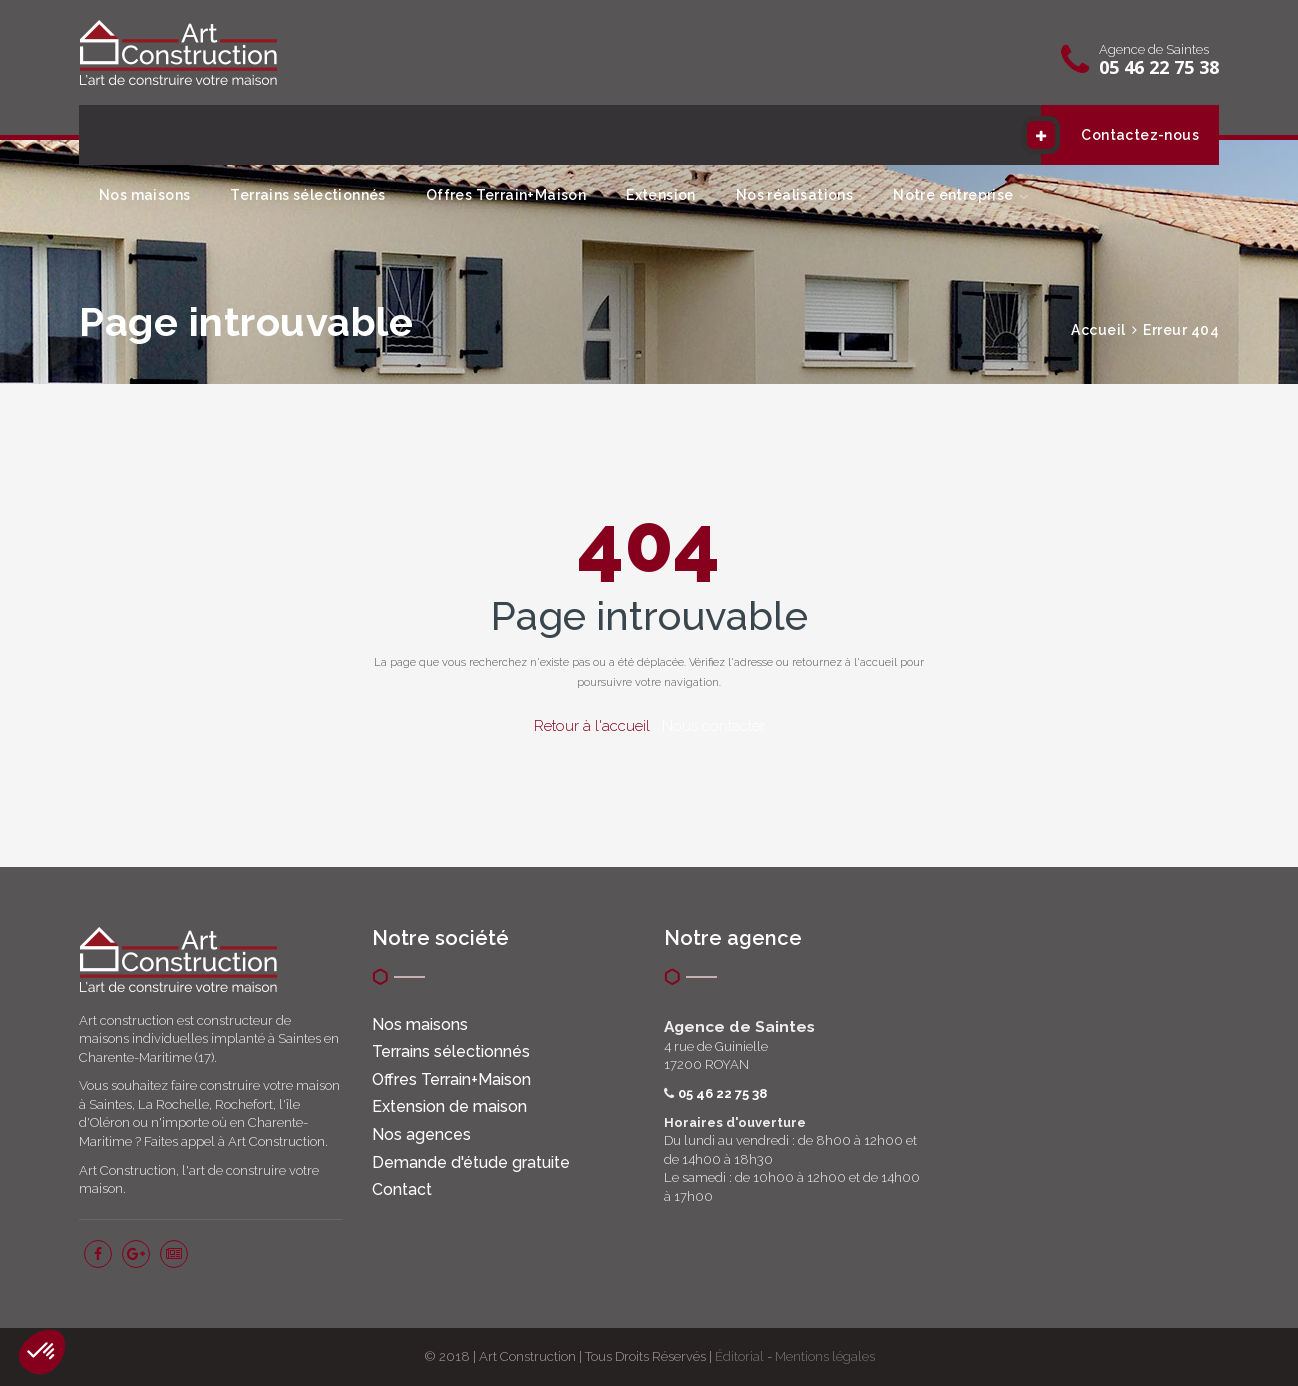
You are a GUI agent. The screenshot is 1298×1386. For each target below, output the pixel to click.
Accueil (1098, 330)
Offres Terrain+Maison (506, 195)
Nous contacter (713, 726)
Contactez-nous (1120, 135)
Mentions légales (825, 1356)
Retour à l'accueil (592, 726)
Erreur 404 (1181, 330)
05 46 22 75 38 (1159, 67)
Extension (661, 195)
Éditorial (739, 1356)
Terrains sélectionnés (307, 195)
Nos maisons (144, 195)
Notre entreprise (953, 195)
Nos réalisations (794, 195)
